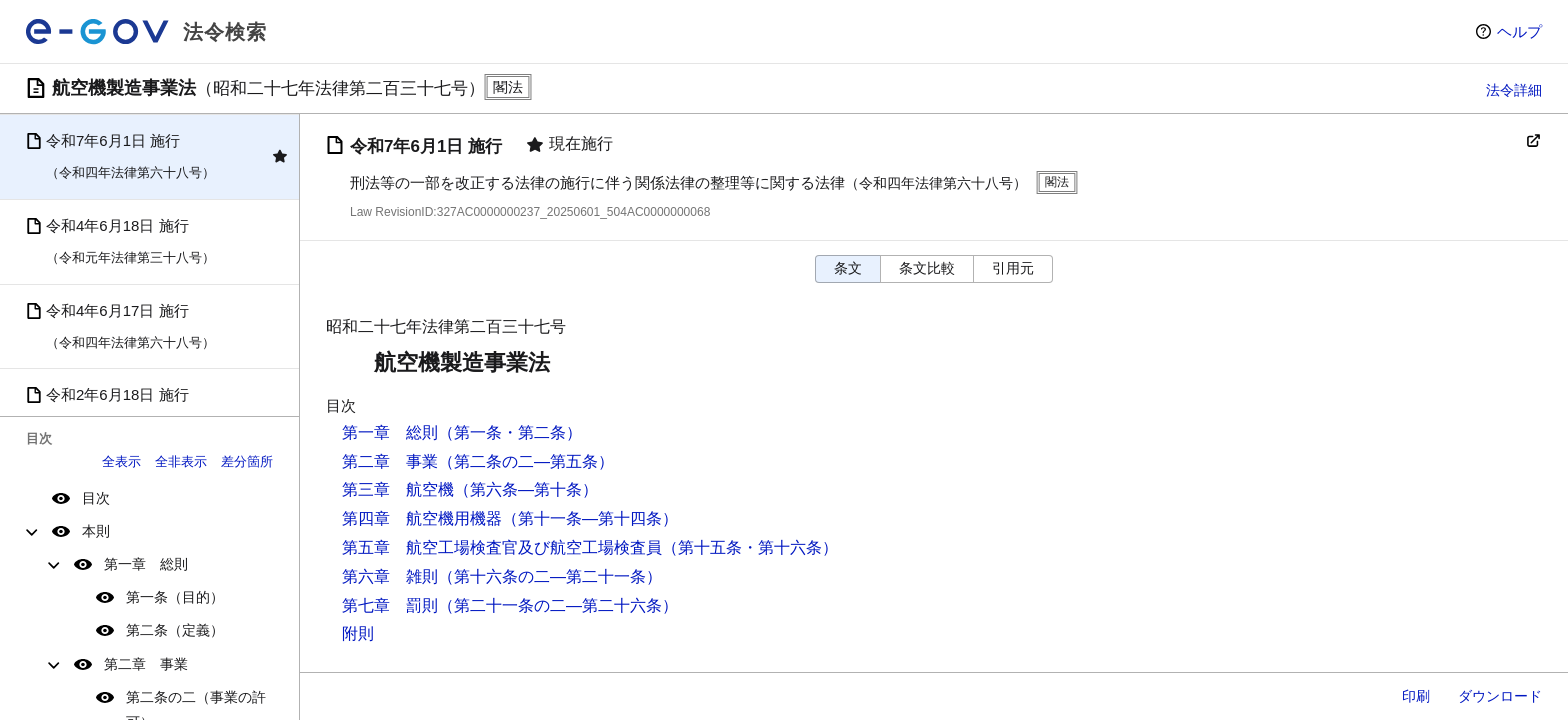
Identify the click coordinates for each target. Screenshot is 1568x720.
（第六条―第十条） (526, 489)
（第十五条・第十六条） (750, 547)
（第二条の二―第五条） (526, 461)
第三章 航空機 (398, 489)
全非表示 (181, 461)
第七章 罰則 (390, 605)
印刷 (1416, 696)
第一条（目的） (175, 597)
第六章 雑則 (390, 576)
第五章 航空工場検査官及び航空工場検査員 (502, 547)
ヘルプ (1519, 31)
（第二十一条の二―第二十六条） (558, 605)
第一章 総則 (146, 564)
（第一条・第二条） (510, 432)
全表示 (121, 461)
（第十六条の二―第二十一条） (550, 576)
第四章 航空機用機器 (422, 518)
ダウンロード (1500, 696)
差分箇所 (247, 461)
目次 (96, 498)
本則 (96, 531)
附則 (358, 633)
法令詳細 (1514, 90)
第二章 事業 (146, 664)
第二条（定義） (175, 630)
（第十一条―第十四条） (590, 518)
